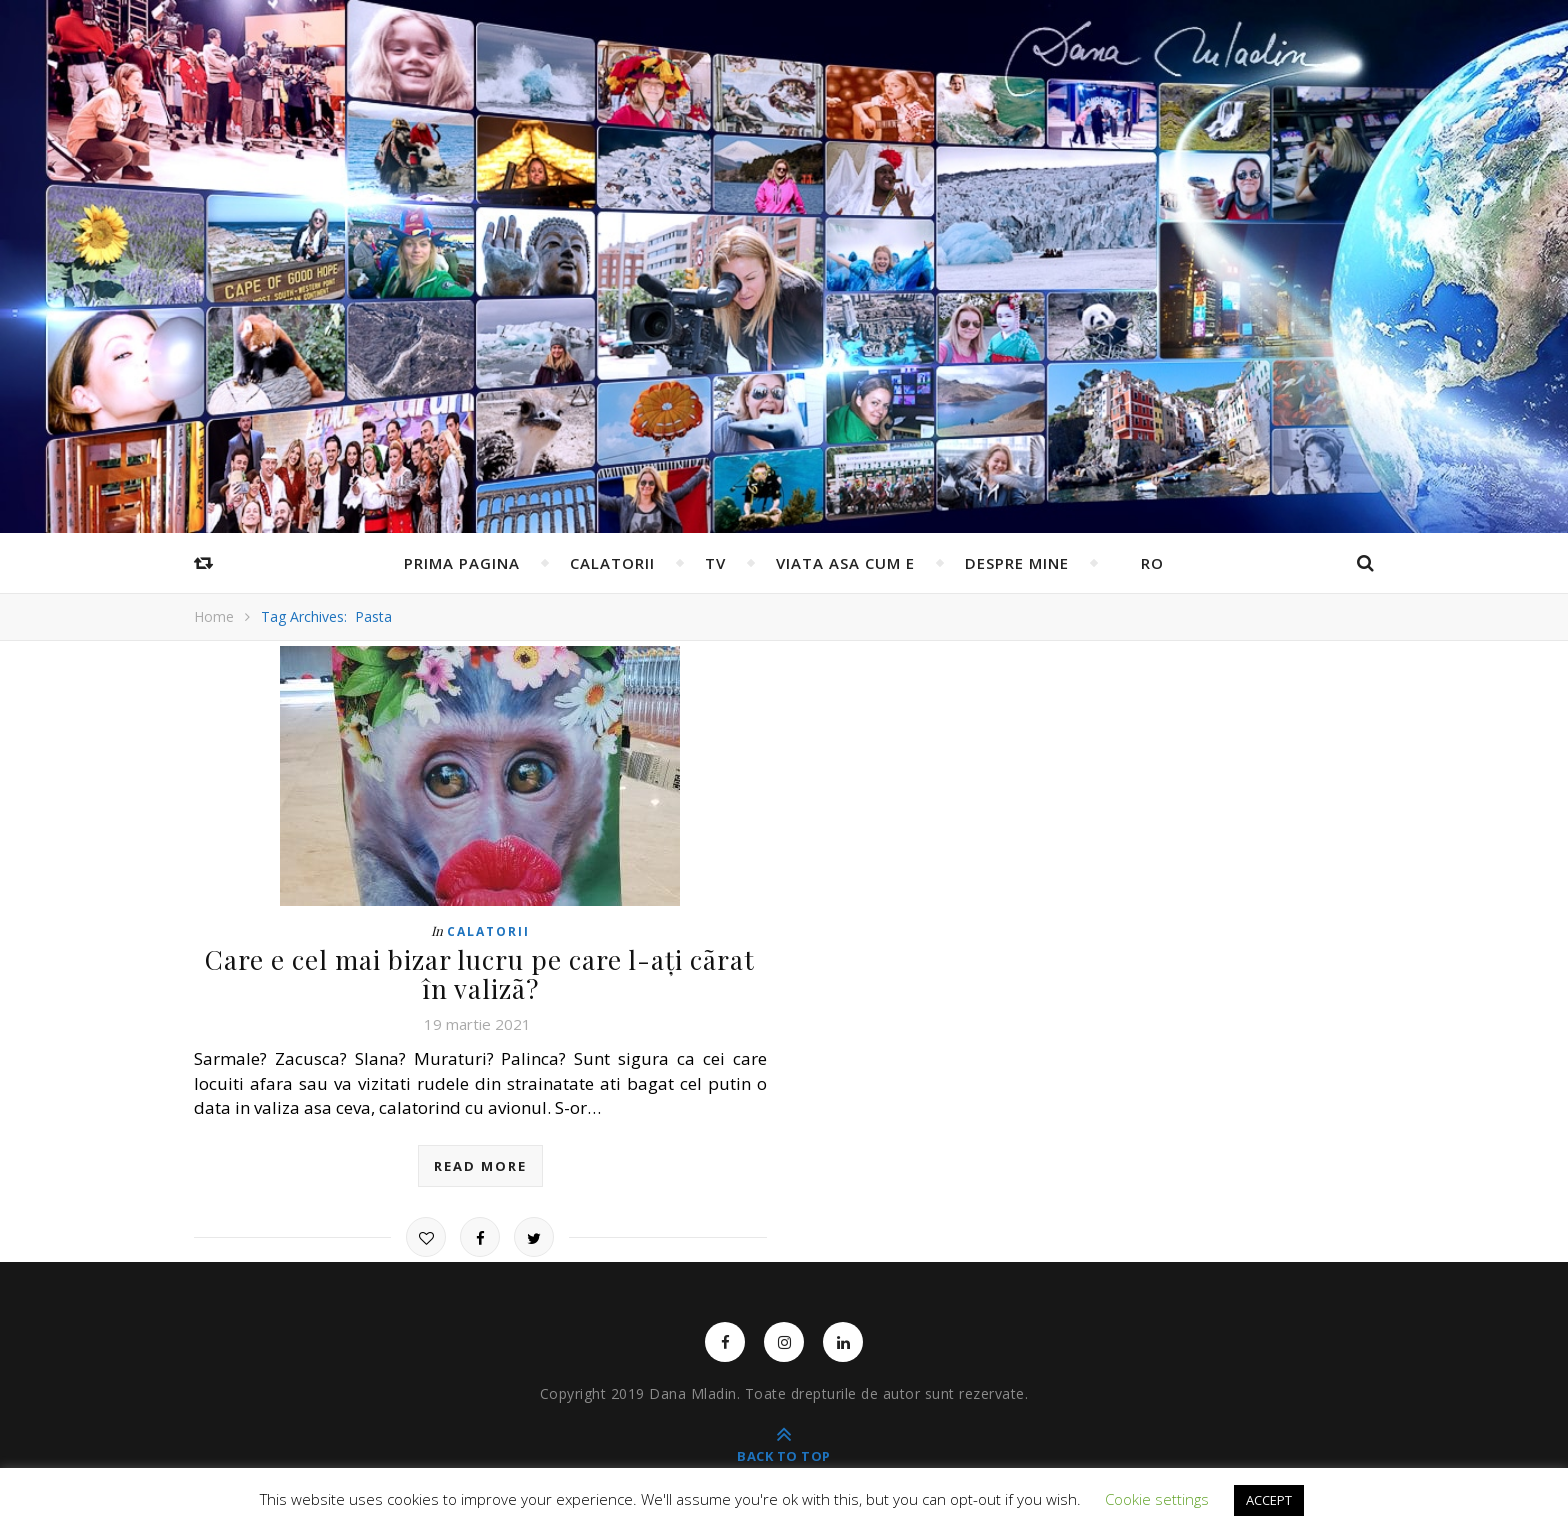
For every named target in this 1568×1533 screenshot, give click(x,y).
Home (214, 616)
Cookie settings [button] (1157, 1499)
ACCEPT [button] (1269, 1500)
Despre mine (1017, 563)
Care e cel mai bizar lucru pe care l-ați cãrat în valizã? (480, 974)
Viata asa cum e (845, 563)
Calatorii (612, 563)
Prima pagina (462, 563)
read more (480, 1166)
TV (715, 563)
